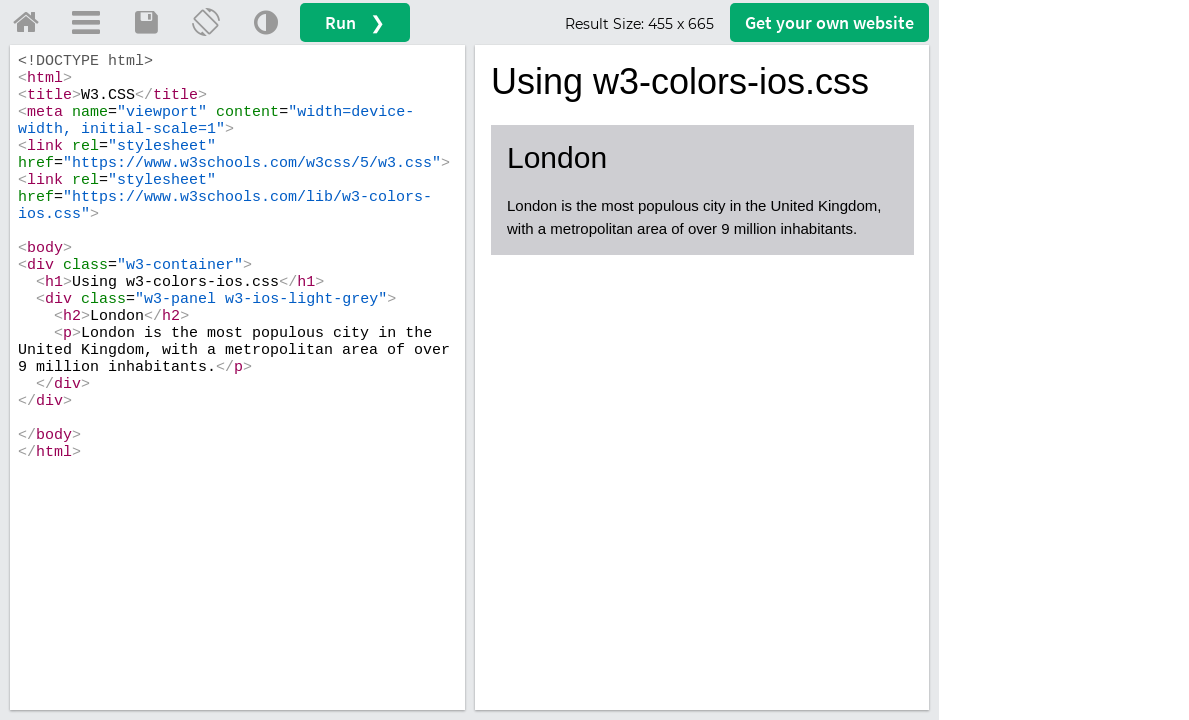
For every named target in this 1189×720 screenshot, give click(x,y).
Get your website (829, 22)
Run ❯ (355, 22)
